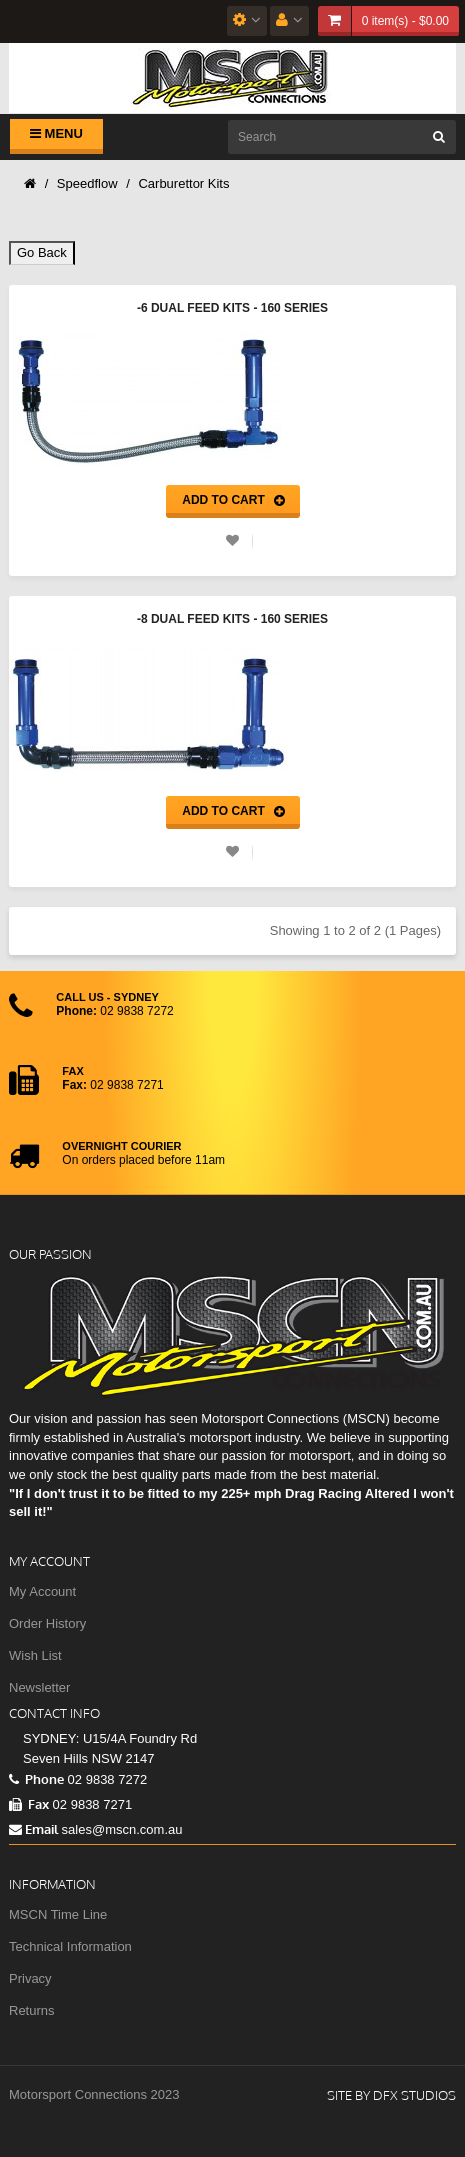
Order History (47, 1623)
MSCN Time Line (58, 1914)
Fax (29, 1804)
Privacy (30, 1978)
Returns (32, 2010)
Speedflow (87, 183)
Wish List (35, 1655)
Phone (36, 1779)
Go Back (42, 252)
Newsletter (39, 1687)
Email (33, 1829)
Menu (56, 133)
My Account (42, 1591)
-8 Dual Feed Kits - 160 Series (232, 619)
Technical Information (70, 1946)
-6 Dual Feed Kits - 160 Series (232, 308)
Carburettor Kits (183, 183)
